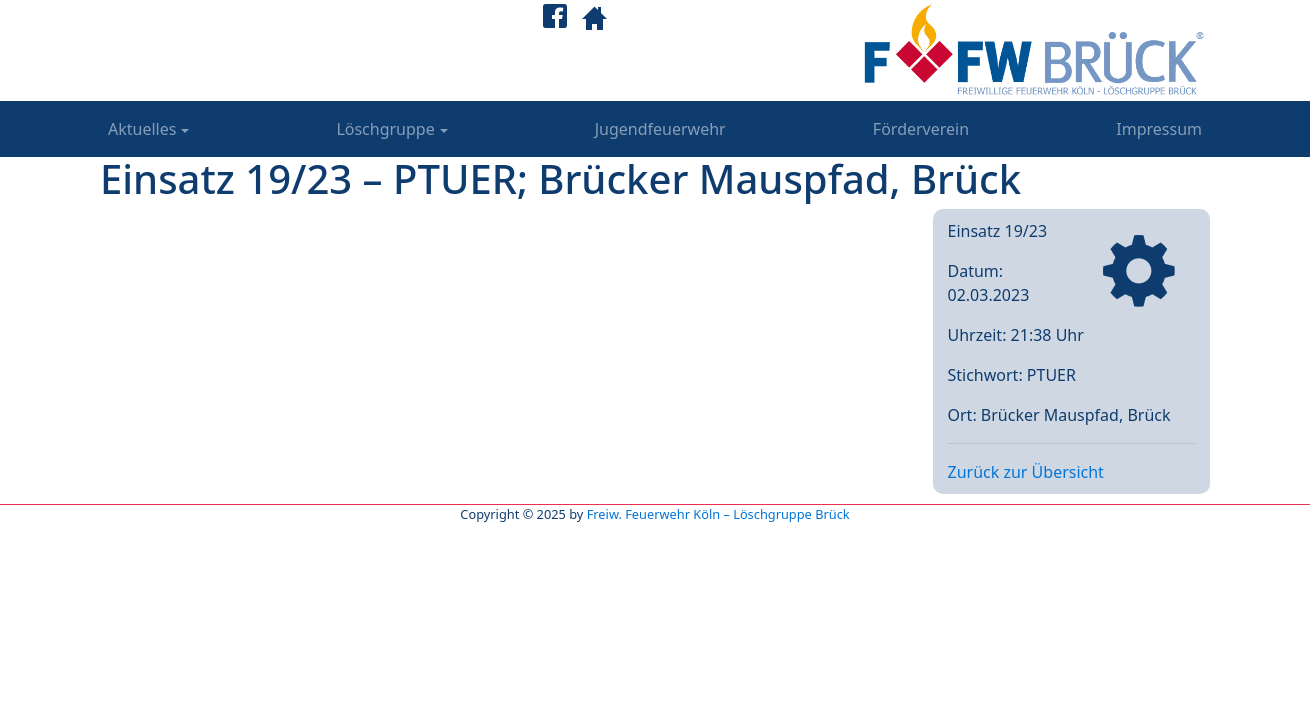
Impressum (1159, 129)
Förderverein (921, 129)
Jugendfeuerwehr (660, 129)
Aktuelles (142, 129)
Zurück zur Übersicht (1026, 472)
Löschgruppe (385, 129)
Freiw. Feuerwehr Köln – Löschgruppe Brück (718, 514)
